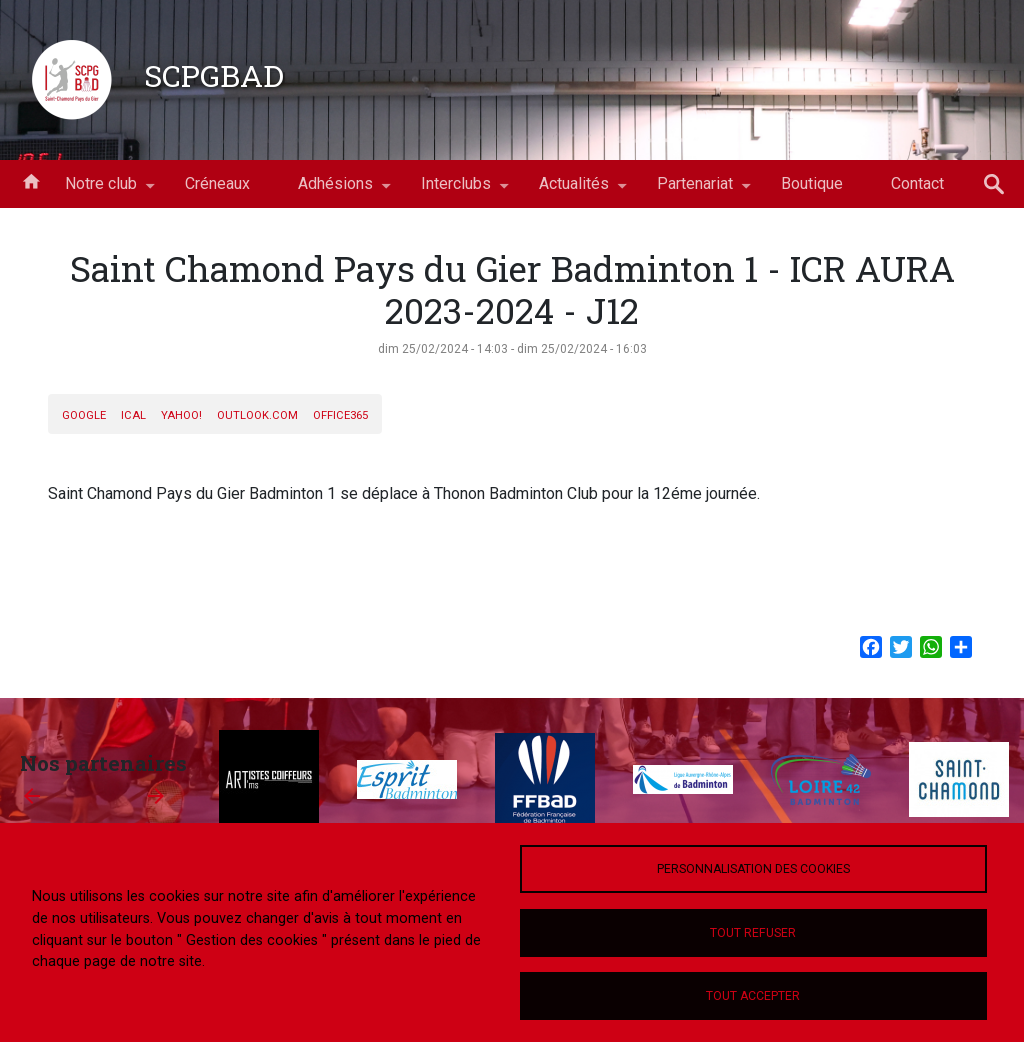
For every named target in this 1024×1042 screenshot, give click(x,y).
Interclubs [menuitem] (456, 191)
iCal (133, 415)
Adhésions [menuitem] (335, 191)
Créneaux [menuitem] (217, 183)
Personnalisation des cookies (753, 869)
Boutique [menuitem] (812, 183)
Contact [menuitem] (917, 183)
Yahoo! (181, 415)
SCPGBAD (214, 75)
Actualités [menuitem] (574, 191)
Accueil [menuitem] (31, 180)
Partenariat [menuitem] (695, 191)
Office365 (340, 415)
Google (84, 415)
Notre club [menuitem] (101, 191)
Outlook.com (257, 415)
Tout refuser (753, 933)
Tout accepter (753, 996)
